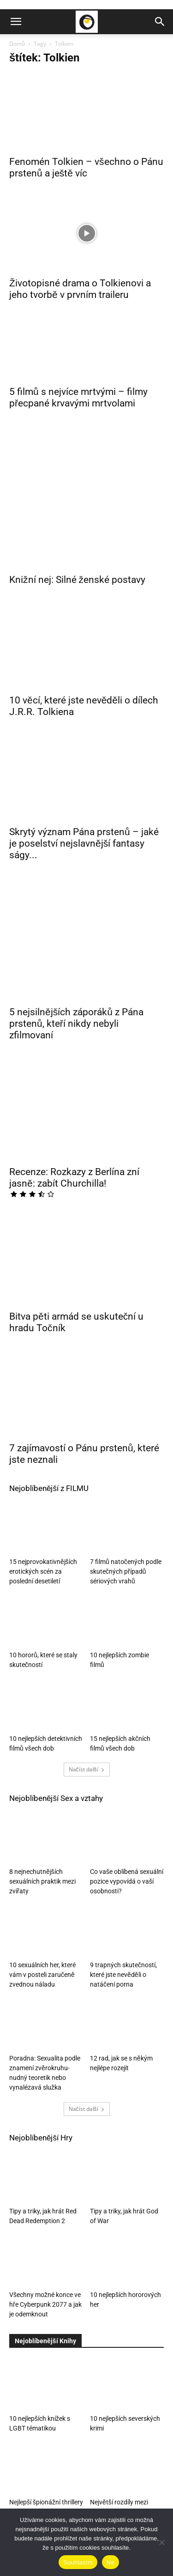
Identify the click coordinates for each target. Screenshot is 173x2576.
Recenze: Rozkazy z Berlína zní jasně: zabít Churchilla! (74, 1015)
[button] (15, 21)
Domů (17, 44)
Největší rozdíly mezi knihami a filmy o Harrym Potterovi (125, 2322)
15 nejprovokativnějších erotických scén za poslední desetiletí (43, 1382)
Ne (110, 2562)
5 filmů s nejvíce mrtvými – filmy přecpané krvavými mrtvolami (78, 397)
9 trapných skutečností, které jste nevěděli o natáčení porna (123, 1785)
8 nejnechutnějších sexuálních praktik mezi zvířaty (42, 1692)
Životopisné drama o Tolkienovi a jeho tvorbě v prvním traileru (80, 289)
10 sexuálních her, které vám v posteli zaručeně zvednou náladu (42, 1785)
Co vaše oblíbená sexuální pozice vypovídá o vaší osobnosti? (126, 1692)
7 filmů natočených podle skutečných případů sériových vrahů (125, 1382)
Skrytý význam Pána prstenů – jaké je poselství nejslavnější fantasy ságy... (84, 756)
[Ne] (161, 2542)
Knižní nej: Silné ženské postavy (77, 513)
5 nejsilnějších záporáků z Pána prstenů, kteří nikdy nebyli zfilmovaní (76, 888)
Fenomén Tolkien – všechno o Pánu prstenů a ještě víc (86, 167)
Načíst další (87, 1580)
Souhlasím (78, 2562)
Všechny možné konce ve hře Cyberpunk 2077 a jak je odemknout (45, 2115)
